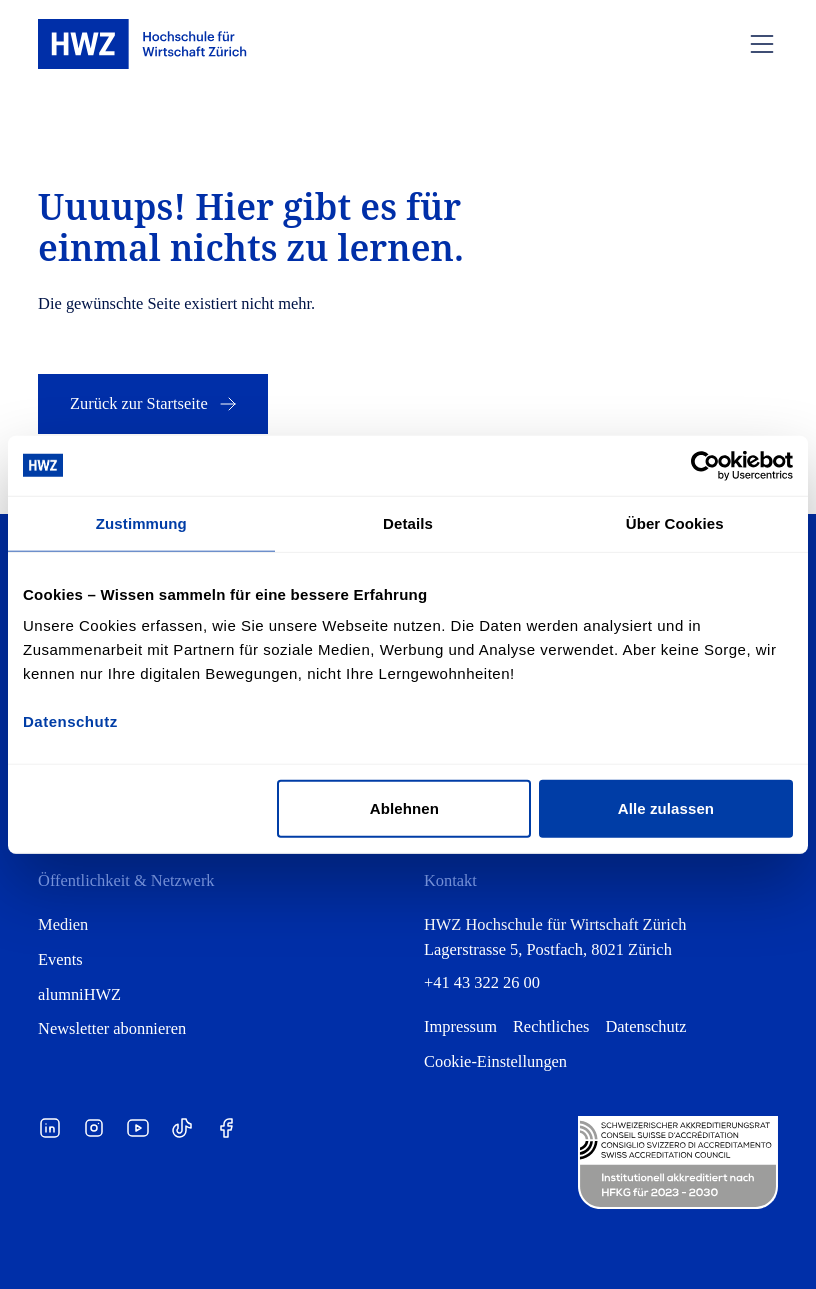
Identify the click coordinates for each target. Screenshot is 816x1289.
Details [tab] (408, 522)
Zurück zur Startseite (155, 404)
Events (60, 959)
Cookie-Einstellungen (495, 1061)
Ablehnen (404, 808)
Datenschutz (645, 1026)
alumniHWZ (79, 994)
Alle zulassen (666, 808)
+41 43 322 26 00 (482, 982)
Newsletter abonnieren (112, 1028)
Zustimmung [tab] (141, 522)
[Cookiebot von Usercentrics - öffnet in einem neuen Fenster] (705, 465)
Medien (63, 924)
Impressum (460, 1026)
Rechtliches (551, 1026)
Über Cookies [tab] (675, 522)
